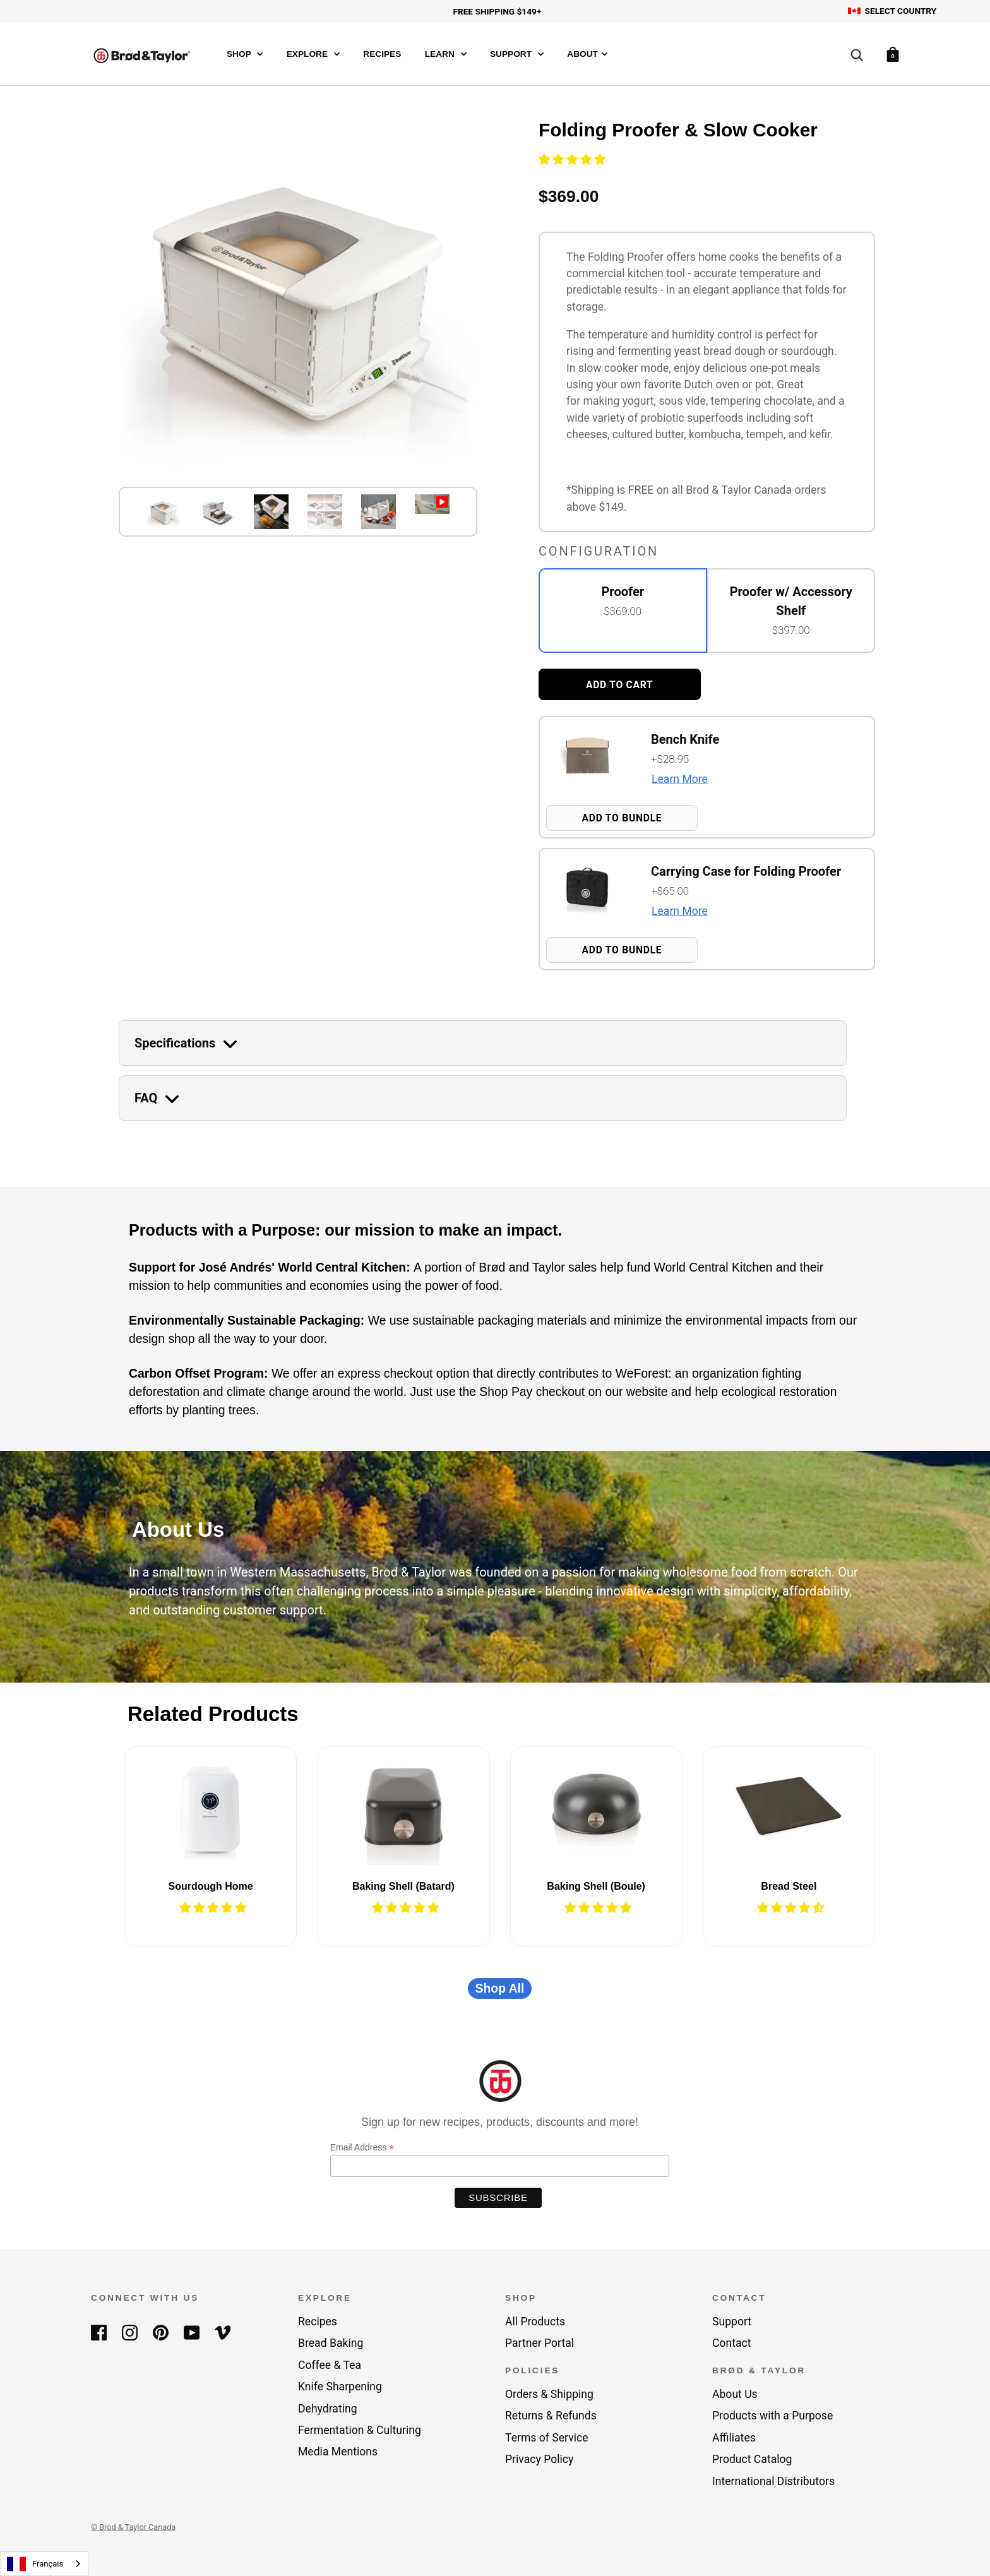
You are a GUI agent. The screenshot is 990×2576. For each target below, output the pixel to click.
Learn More (680, 779)
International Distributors (773, 2481)
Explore (313, 54)
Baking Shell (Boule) (596, 1886)
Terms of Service (546, 2437)
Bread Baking (330, 2343)
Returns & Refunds (551, 2415)
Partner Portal (539, 2343)
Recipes (382, 54)
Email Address (362, 2148)
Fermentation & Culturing (359, 2430)
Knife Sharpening (340, 2386)
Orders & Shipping (549, 2394)
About (587, 54)
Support (517, 54)
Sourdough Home (211, 1886)
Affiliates (734, 2437)
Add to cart (619, 685)
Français (35, 2564)
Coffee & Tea (329, 2365)
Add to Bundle (622, 818)
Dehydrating (327, 2408)
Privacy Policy (539, 2459)
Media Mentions (338, 2451)
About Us (735, 2394)
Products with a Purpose (772, 2415)
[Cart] (892, 53)
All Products (535, 2321)
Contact (731, 2343)
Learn (446, 54)
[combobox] (44, 2563)
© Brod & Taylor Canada (133, 2527)
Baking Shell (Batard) (403, 1886)
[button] (573, 159)
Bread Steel (788, 1886)
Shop (245, 54)
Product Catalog (752, 2459)
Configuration (599, 551)
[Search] (856, 56)
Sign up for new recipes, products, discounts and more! (499, 2122)
